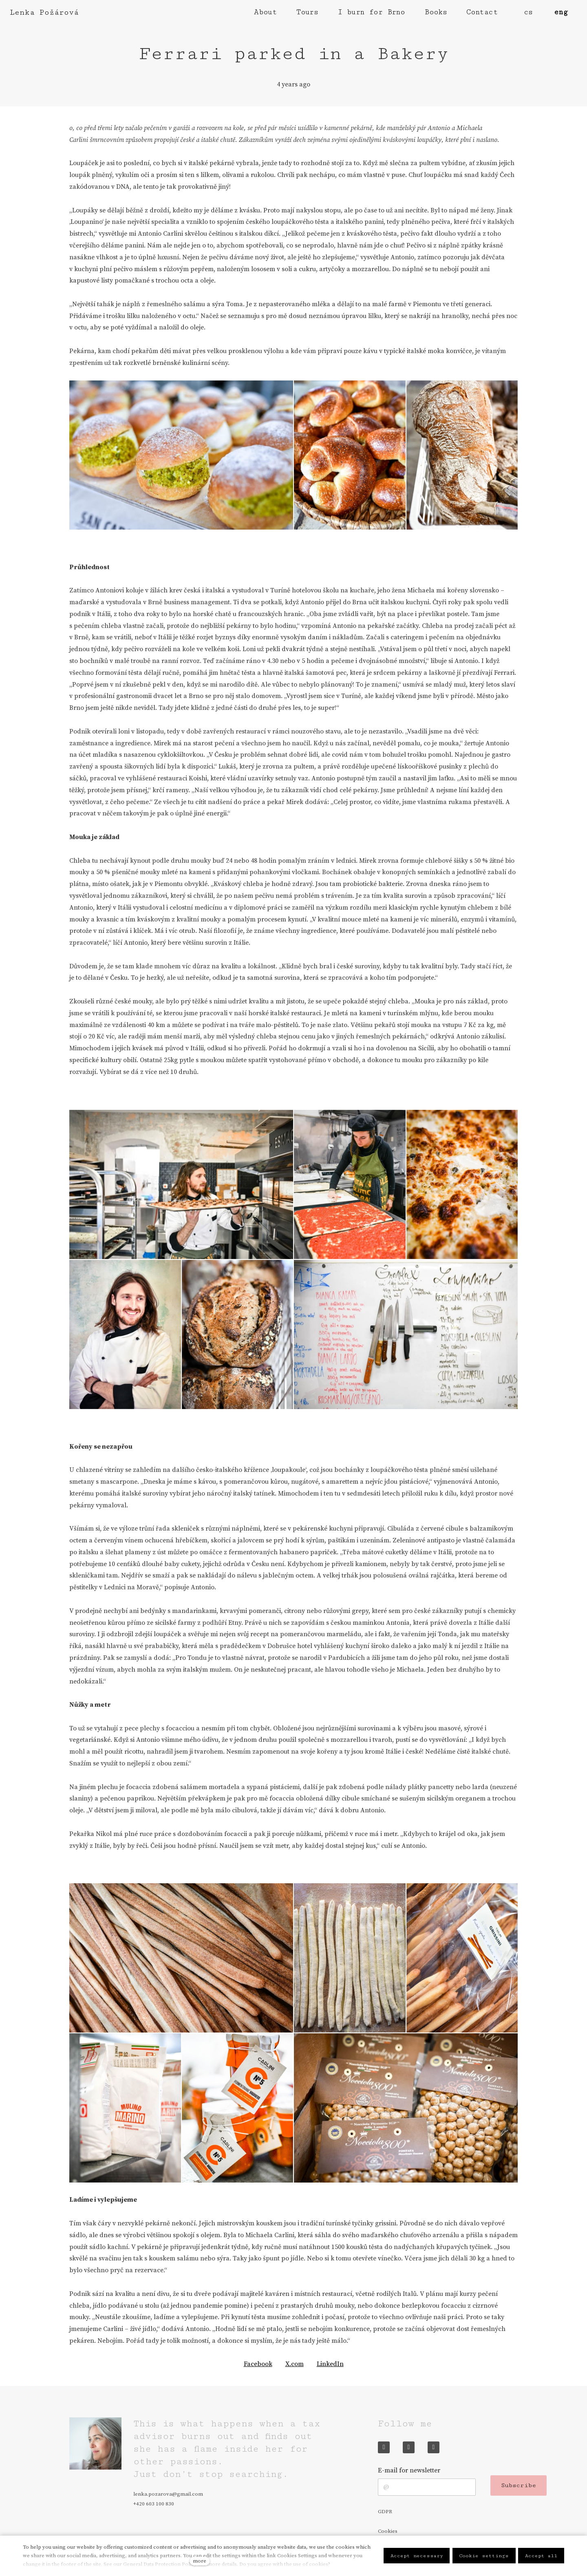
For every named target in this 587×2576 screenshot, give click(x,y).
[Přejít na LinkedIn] (433, 2447)
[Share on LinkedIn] (330, 2364)
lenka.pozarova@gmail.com (168, 2494)
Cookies (387, 2531)
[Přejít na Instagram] (409, 2447)
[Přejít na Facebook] (384, 2447)
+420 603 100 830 (153, 2504)
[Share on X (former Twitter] (294, 2364)
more (199, 2561)
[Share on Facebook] (258, 2364)
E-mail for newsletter (409, 2470)
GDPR (385, 2511)
